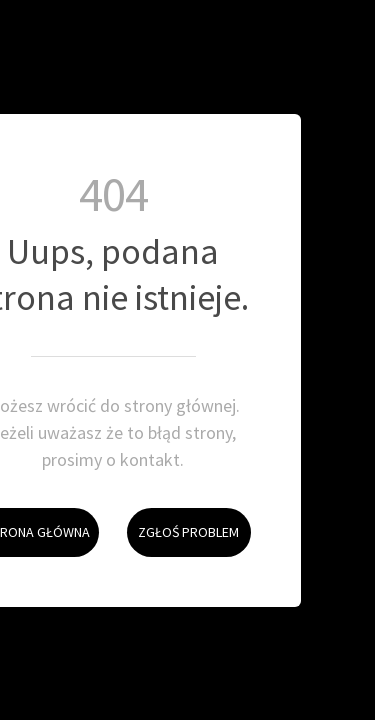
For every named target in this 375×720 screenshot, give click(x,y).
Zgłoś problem (183, 509)
